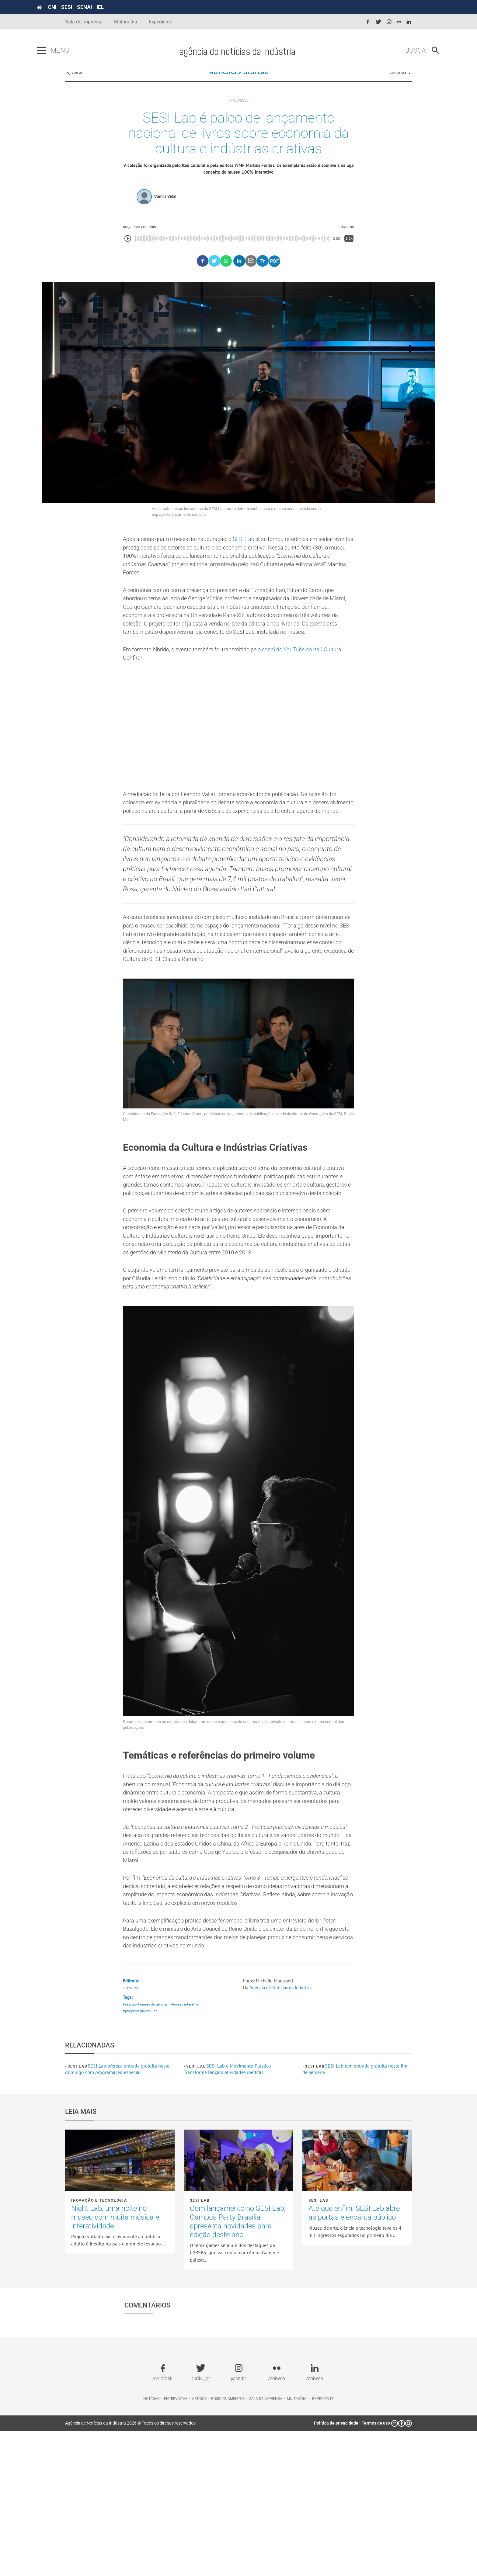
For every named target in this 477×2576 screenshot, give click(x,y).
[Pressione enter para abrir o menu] (69, 50)
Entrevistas (175, 2543)
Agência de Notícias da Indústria (282, 2130)
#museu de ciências (154, 2148)
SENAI (112, 7)
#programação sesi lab (141, 2155)
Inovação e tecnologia (99, 2345)
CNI (80, 7)
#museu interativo (189, 2148)
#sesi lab (130, 2148)
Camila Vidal (165, 212)
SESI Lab (256, 82)
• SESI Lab (131, 2130)
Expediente (160, 22)
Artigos (199, 2543)
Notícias (151, 2543)
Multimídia (125, 22)
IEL (128, 7)
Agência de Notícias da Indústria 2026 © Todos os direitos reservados (130, 2567)
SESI (94, 7)
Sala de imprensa (265, 2543)
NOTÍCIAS (222, 82)
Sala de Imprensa (84, 22)
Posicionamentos (228, 2543)
